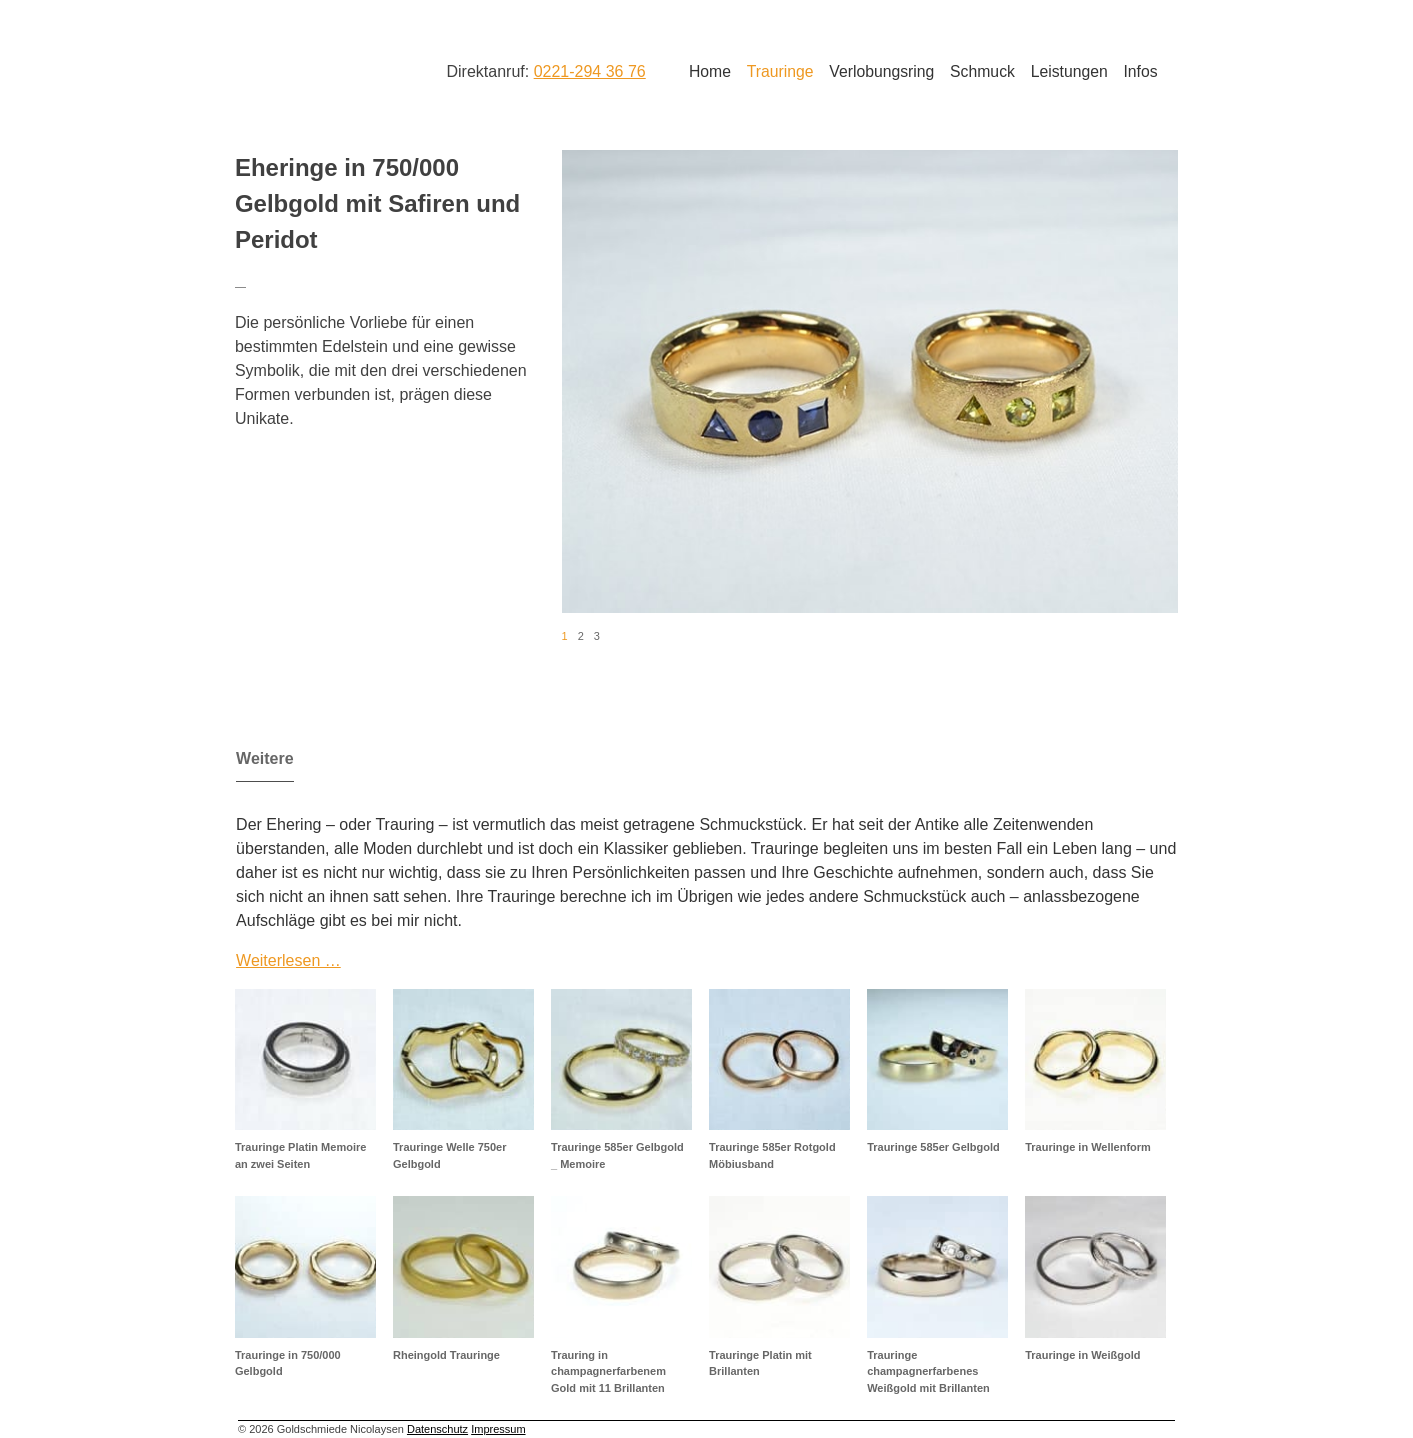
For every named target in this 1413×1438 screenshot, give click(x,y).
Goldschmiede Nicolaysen (314, 69)
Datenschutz (437, 1429)
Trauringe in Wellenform (1088, 1147)
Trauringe (780, 71)
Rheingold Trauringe (446, 1355)
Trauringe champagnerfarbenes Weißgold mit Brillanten (928, 1371)
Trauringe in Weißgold (1082, 1355)
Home (710, 71)
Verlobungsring (881, 71)
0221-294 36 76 (590, 71)
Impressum (498, 1429)
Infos (1140, 71)
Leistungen (1069, 71)
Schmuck (982, 71)
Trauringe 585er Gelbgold (933, 1147)
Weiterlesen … (288, 960)
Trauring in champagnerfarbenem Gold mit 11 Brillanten (608, 1371)
